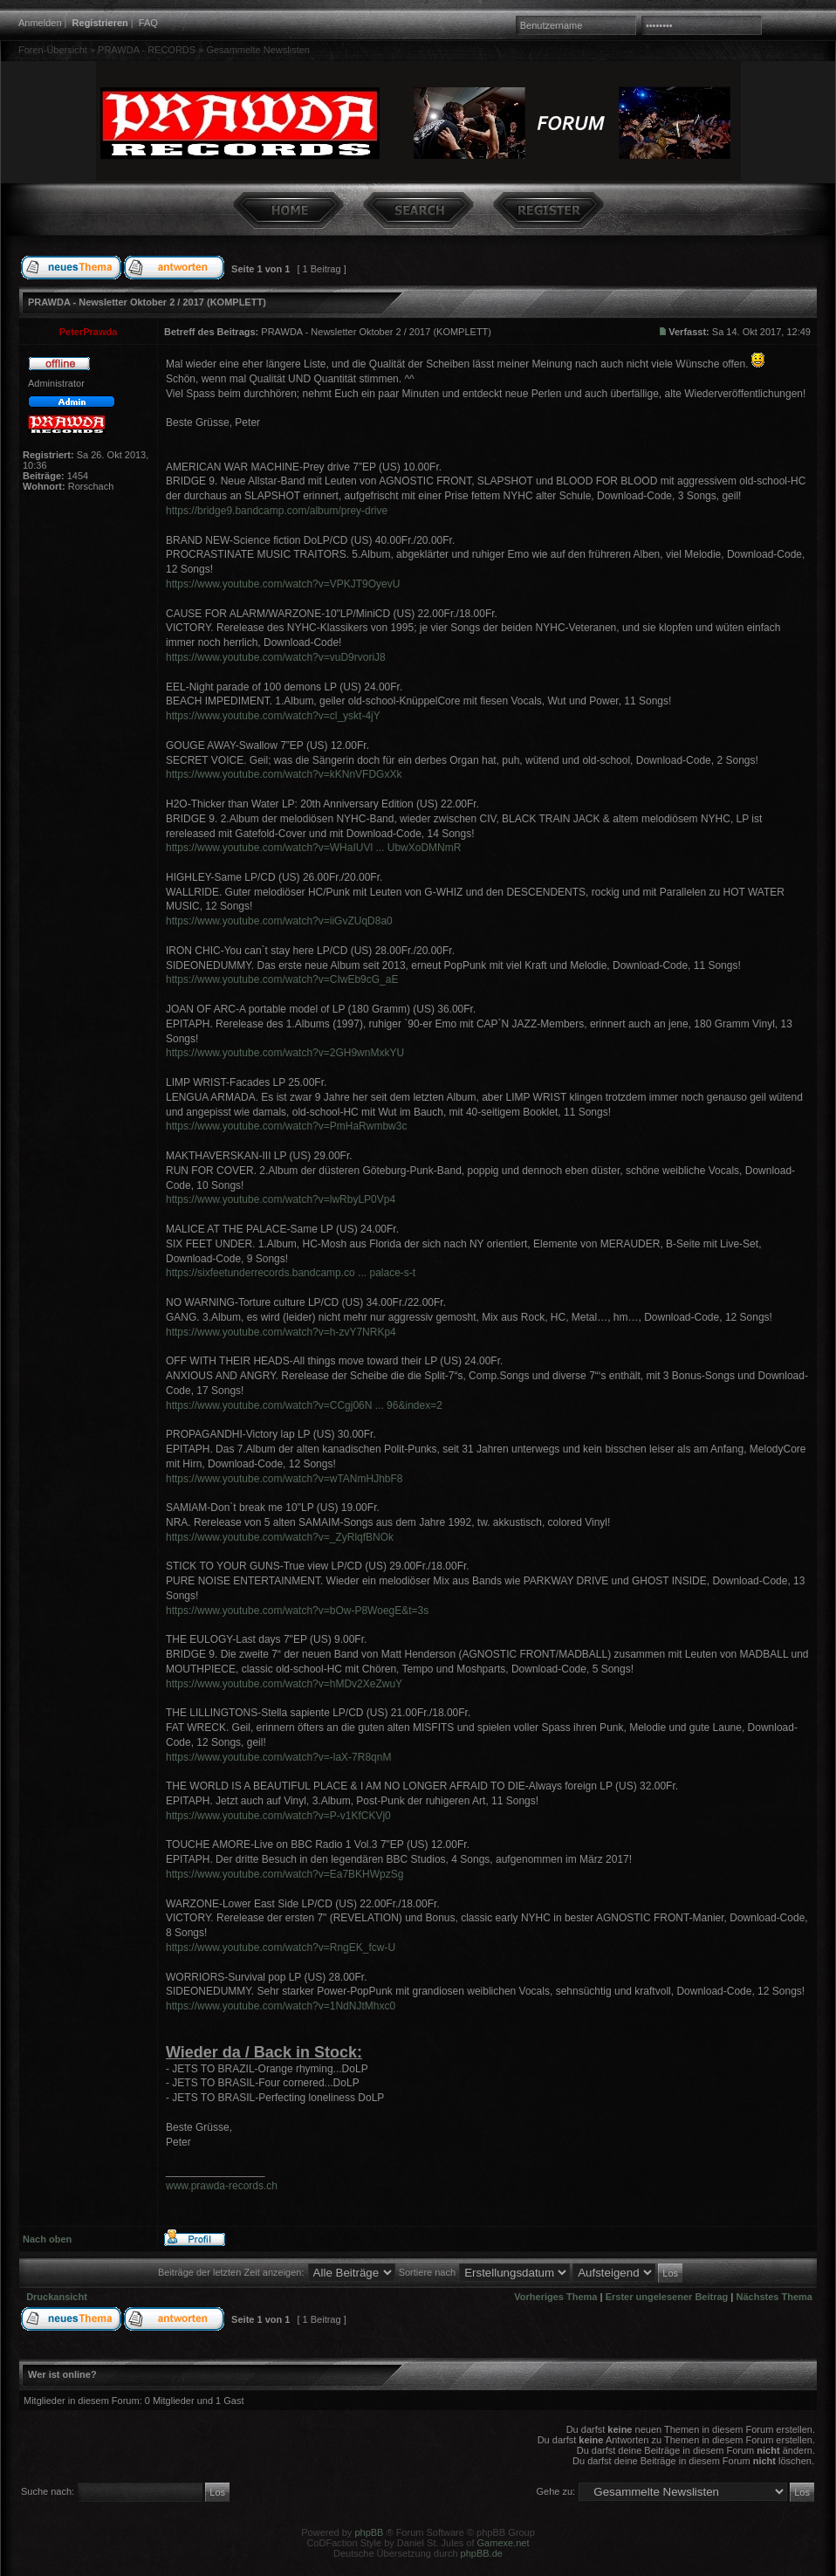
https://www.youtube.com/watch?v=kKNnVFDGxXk (283, 774)
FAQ (148, 22)
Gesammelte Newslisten (258, 50)
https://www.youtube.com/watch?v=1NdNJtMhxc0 (280, 2006)
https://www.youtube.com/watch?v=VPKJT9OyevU (283, 584)
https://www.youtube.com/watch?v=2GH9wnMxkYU (285, 1053)
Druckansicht (56, 2296)
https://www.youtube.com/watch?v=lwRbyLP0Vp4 (280, 1199)
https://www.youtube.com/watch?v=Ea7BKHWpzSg (284, 1874)
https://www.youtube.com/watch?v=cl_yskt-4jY (273, 716)
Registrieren (100, 22)
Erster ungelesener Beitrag (667, 2296)
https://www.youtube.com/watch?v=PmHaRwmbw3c (286, 1126)
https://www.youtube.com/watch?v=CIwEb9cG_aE (282, 979)
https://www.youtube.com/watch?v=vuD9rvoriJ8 (276, 657)
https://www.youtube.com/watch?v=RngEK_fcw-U (280, 1947)
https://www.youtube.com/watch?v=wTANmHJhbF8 (284, 1479)
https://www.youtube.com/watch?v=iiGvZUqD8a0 (279, 921)
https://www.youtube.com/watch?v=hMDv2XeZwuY (284, 1684)
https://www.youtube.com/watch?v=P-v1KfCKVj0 (278, 1816)
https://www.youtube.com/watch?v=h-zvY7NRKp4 (281, 1332)
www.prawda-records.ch (222, 2186)
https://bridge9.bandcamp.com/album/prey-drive (276, 511)
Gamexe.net (503, 2543)
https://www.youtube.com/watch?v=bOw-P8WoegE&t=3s (297, 1610)
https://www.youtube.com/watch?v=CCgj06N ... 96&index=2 (304, 1405)
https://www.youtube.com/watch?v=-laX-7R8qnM (278, 1757)
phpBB (368, 2532)
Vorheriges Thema (555, 2296)
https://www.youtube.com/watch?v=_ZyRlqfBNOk (280, 1537)
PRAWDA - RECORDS (146, 50)
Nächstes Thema (774, 2296)
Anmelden (40, 22)
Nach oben (47, 2239)
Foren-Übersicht (52, 50)
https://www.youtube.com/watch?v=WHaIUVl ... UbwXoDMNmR (313, 847)
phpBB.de (482, 2553)
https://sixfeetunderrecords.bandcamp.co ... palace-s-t (290, 1273)
